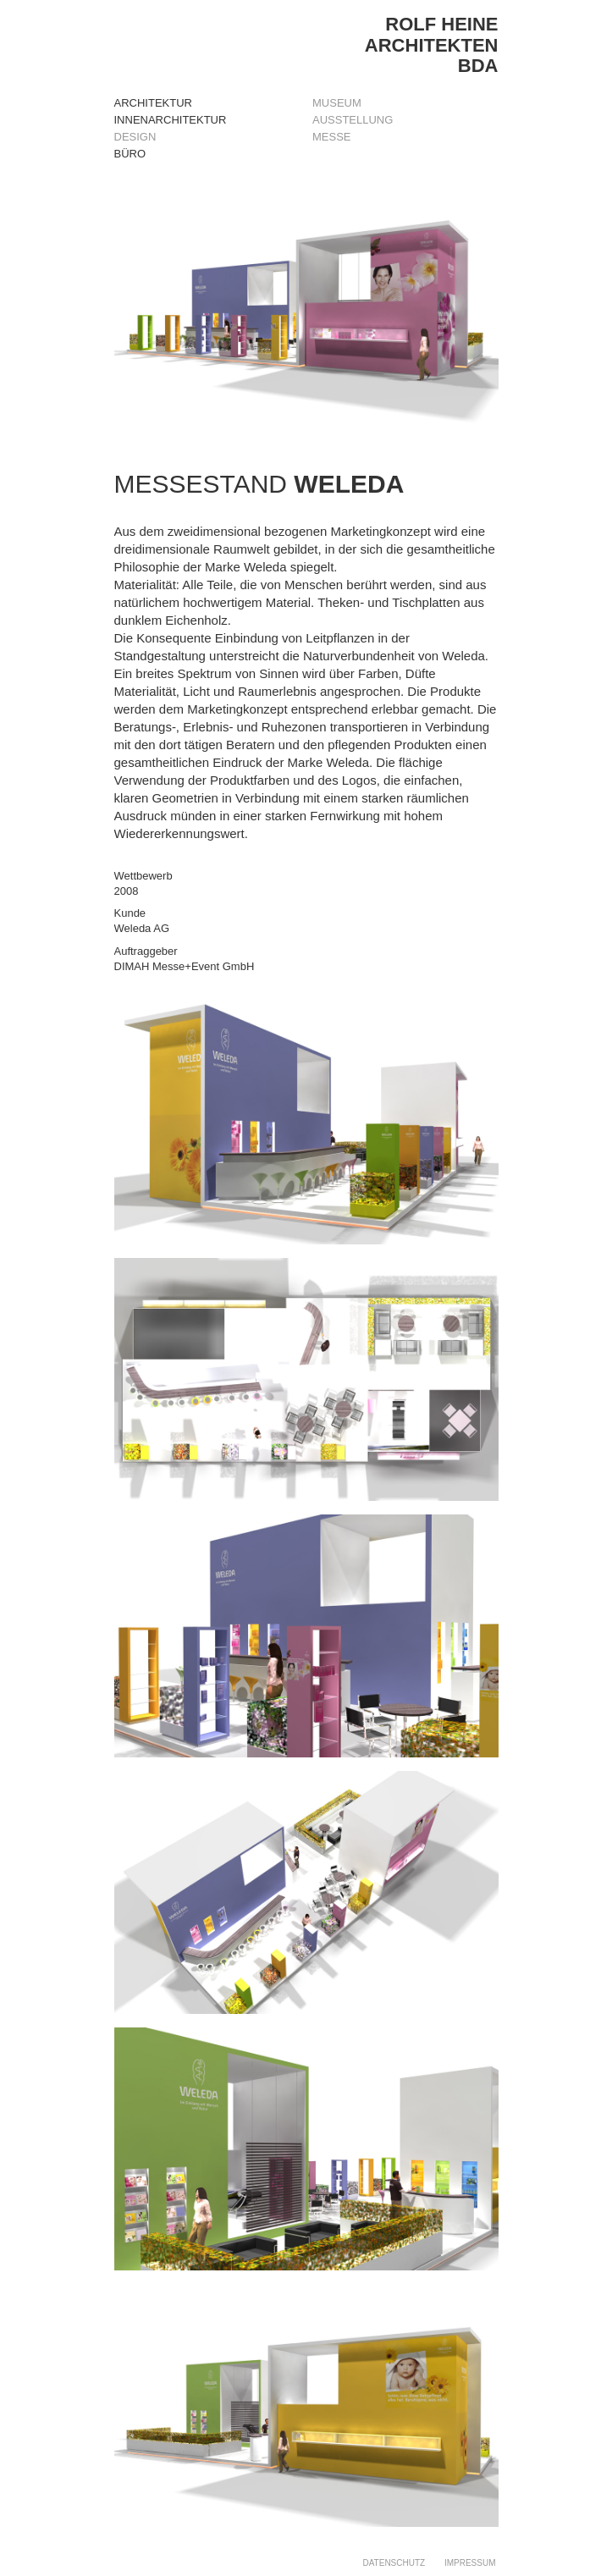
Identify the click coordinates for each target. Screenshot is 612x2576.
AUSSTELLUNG (352, 119)
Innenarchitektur (170, 119)
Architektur (153, 103)
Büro (130, 153)
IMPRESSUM (470, 2563)
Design (135, 136)
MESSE (331, 136)
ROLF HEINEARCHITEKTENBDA (432, 44)
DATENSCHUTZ (393, 2563)
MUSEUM (336, 103)
